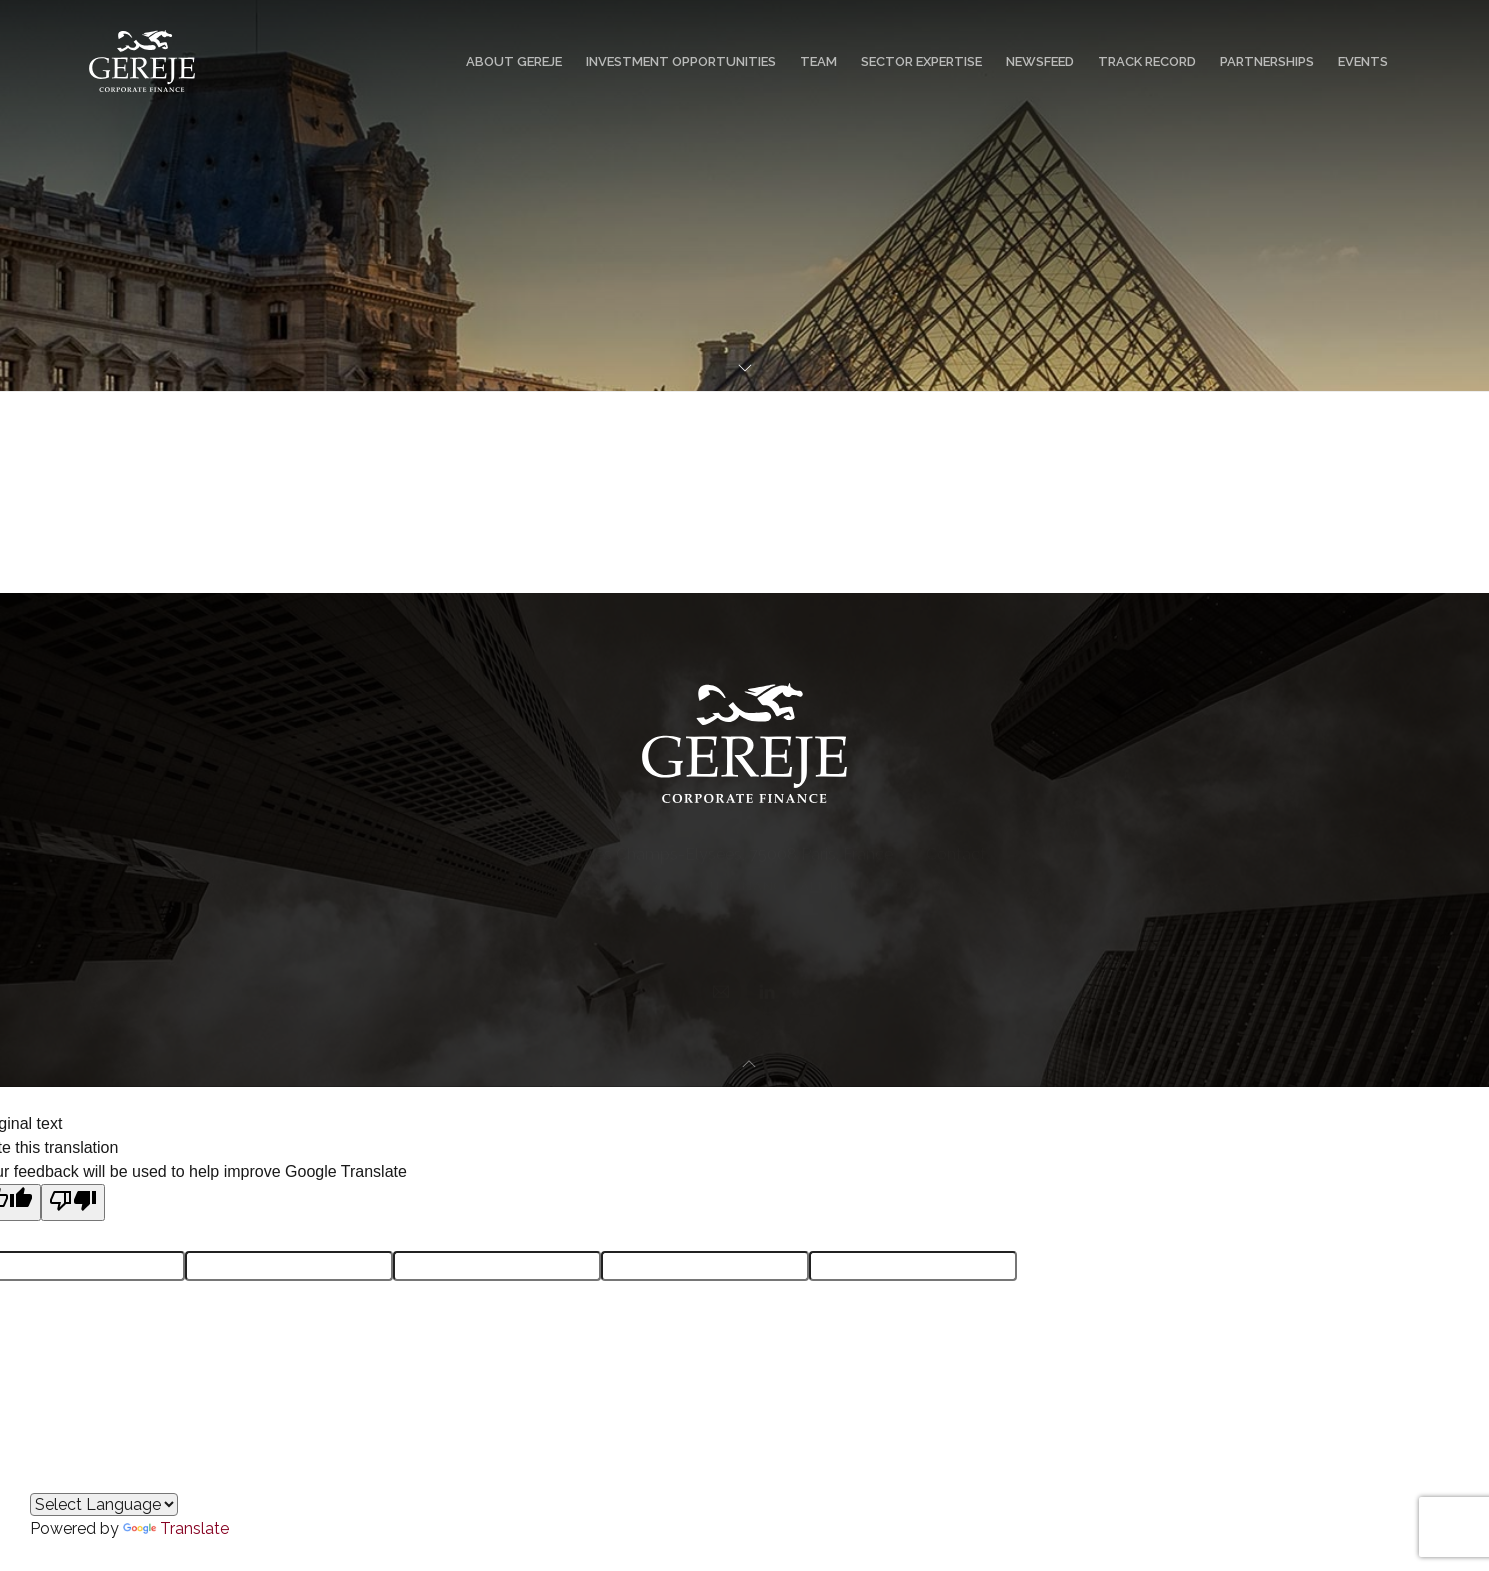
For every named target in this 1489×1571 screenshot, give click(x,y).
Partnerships (1267, 61)
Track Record (1147, 61)
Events (1363, 61)
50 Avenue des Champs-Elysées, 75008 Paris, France (698, 843)
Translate (176, 1528)
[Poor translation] (73, 1202)
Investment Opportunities (681, 61)
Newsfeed (1040, 61)
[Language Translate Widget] (104, 1504)
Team (818, 61)
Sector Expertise (921, 61)
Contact (956, 843)
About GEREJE (514, 61)
